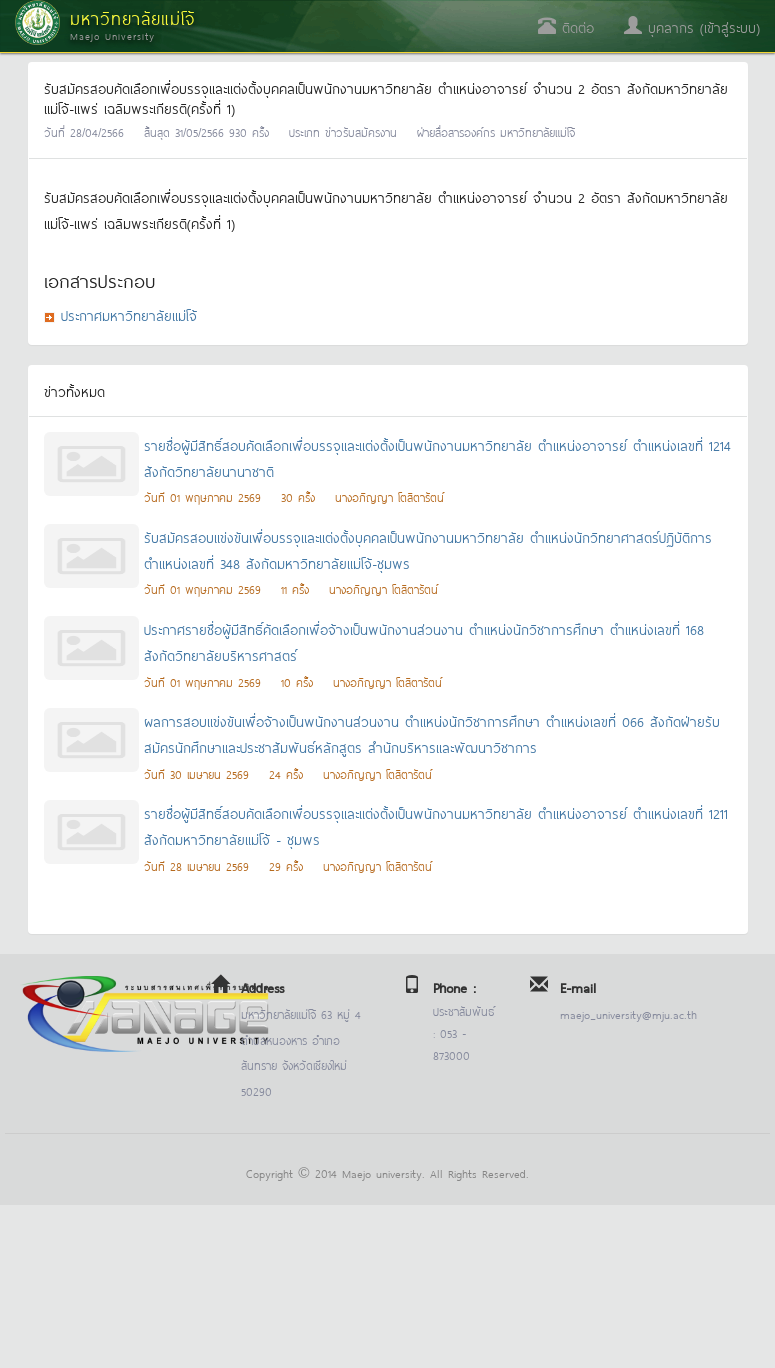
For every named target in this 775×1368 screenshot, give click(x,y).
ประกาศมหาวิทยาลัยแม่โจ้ (129, 314)
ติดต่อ (566, 26)
